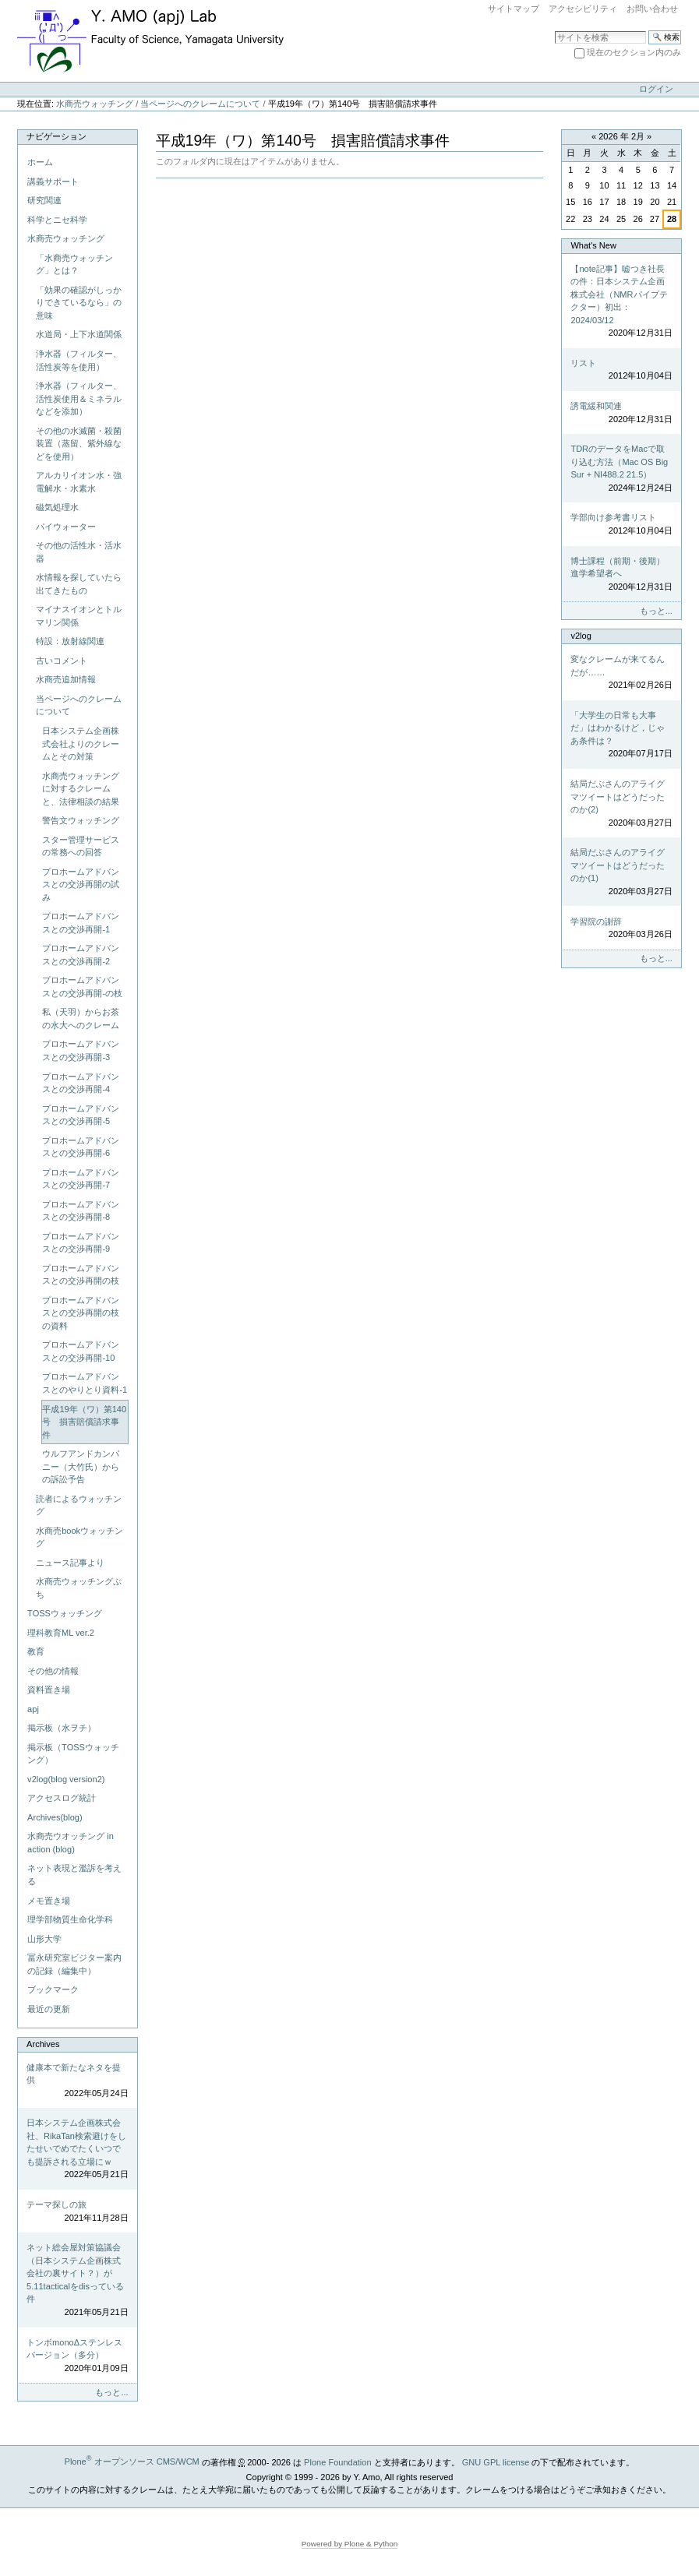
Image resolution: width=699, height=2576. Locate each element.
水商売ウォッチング (94, 103)
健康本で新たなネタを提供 (77, 2081)
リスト (621, 370)
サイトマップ (513, 8)
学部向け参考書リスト (621, 525)
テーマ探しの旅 (77, 2212)
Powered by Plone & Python (350, 2543)
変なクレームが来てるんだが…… (621, 673)
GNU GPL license (496, 2461)
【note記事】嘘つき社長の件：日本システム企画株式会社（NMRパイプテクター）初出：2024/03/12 (621, 302)
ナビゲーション (56, 136)
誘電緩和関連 (621, 413)
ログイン (656, 88)
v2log (580, 635)
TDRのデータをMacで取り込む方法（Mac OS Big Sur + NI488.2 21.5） (621, 469)
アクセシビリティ (583, 8)
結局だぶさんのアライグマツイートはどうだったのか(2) (621, 804)
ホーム (40, 162)
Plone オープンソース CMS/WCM (132, 2461)
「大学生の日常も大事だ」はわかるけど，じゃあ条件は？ (621, 735)
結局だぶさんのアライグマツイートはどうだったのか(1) (621, 872)
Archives (42, 2044)
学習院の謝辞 (621, 929)
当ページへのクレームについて (200, 103)
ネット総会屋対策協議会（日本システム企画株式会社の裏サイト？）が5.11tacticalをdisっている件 (77, 2280)
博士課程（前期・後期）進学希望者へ (621, 575)
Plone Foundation (337, 2461)
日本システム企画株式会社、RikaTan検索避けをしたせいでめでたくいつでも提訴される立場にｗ (77, 2149)
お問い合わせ (652, 8)
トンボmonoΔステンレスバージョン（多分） (77, 2356)
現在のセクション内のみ (634, 52)
